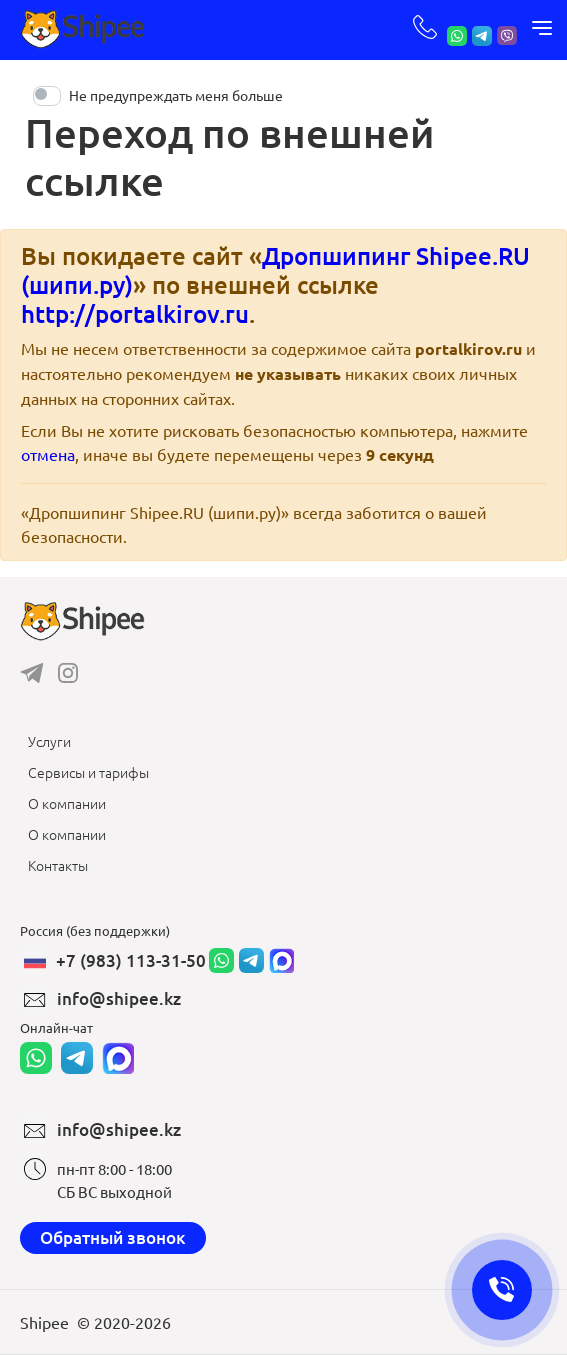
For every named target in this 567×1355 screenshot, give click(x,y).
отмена (48, 454)
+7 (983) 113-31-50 (131, 960)
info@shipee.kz (119, 998)
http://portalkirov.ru (135, 313)
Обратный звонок (113, 1237)
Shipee (44, 1322)
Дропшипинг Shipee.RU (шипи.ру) (275, 270)
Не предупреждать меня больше (176, 95)
